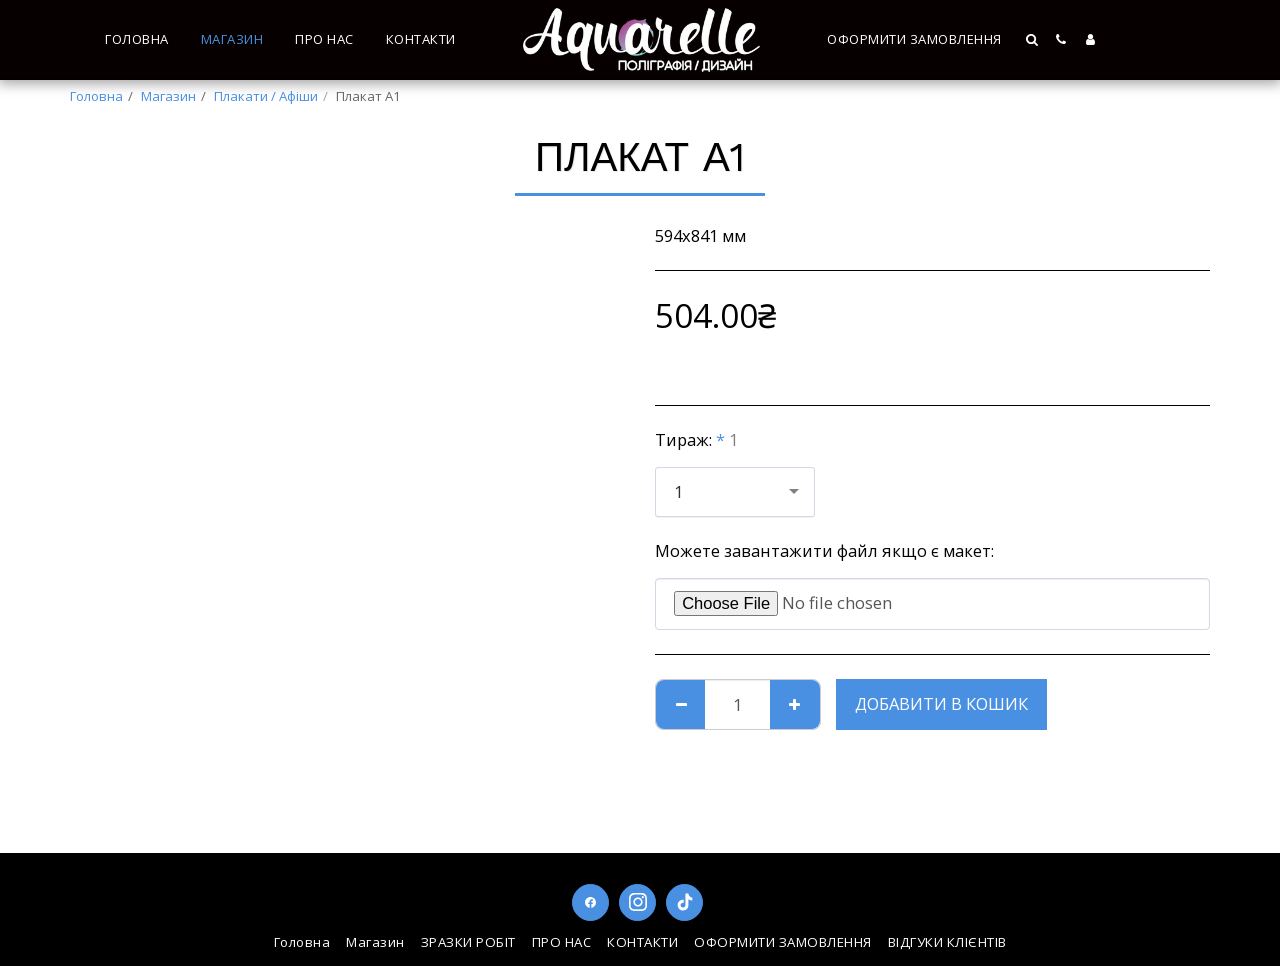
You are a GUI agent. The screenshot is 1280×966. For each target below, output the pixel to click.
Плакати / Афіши (266, 96)
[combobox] (735, 492)
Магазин (168, 96)
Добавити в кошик (941, 703)
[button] (1033, 39)
